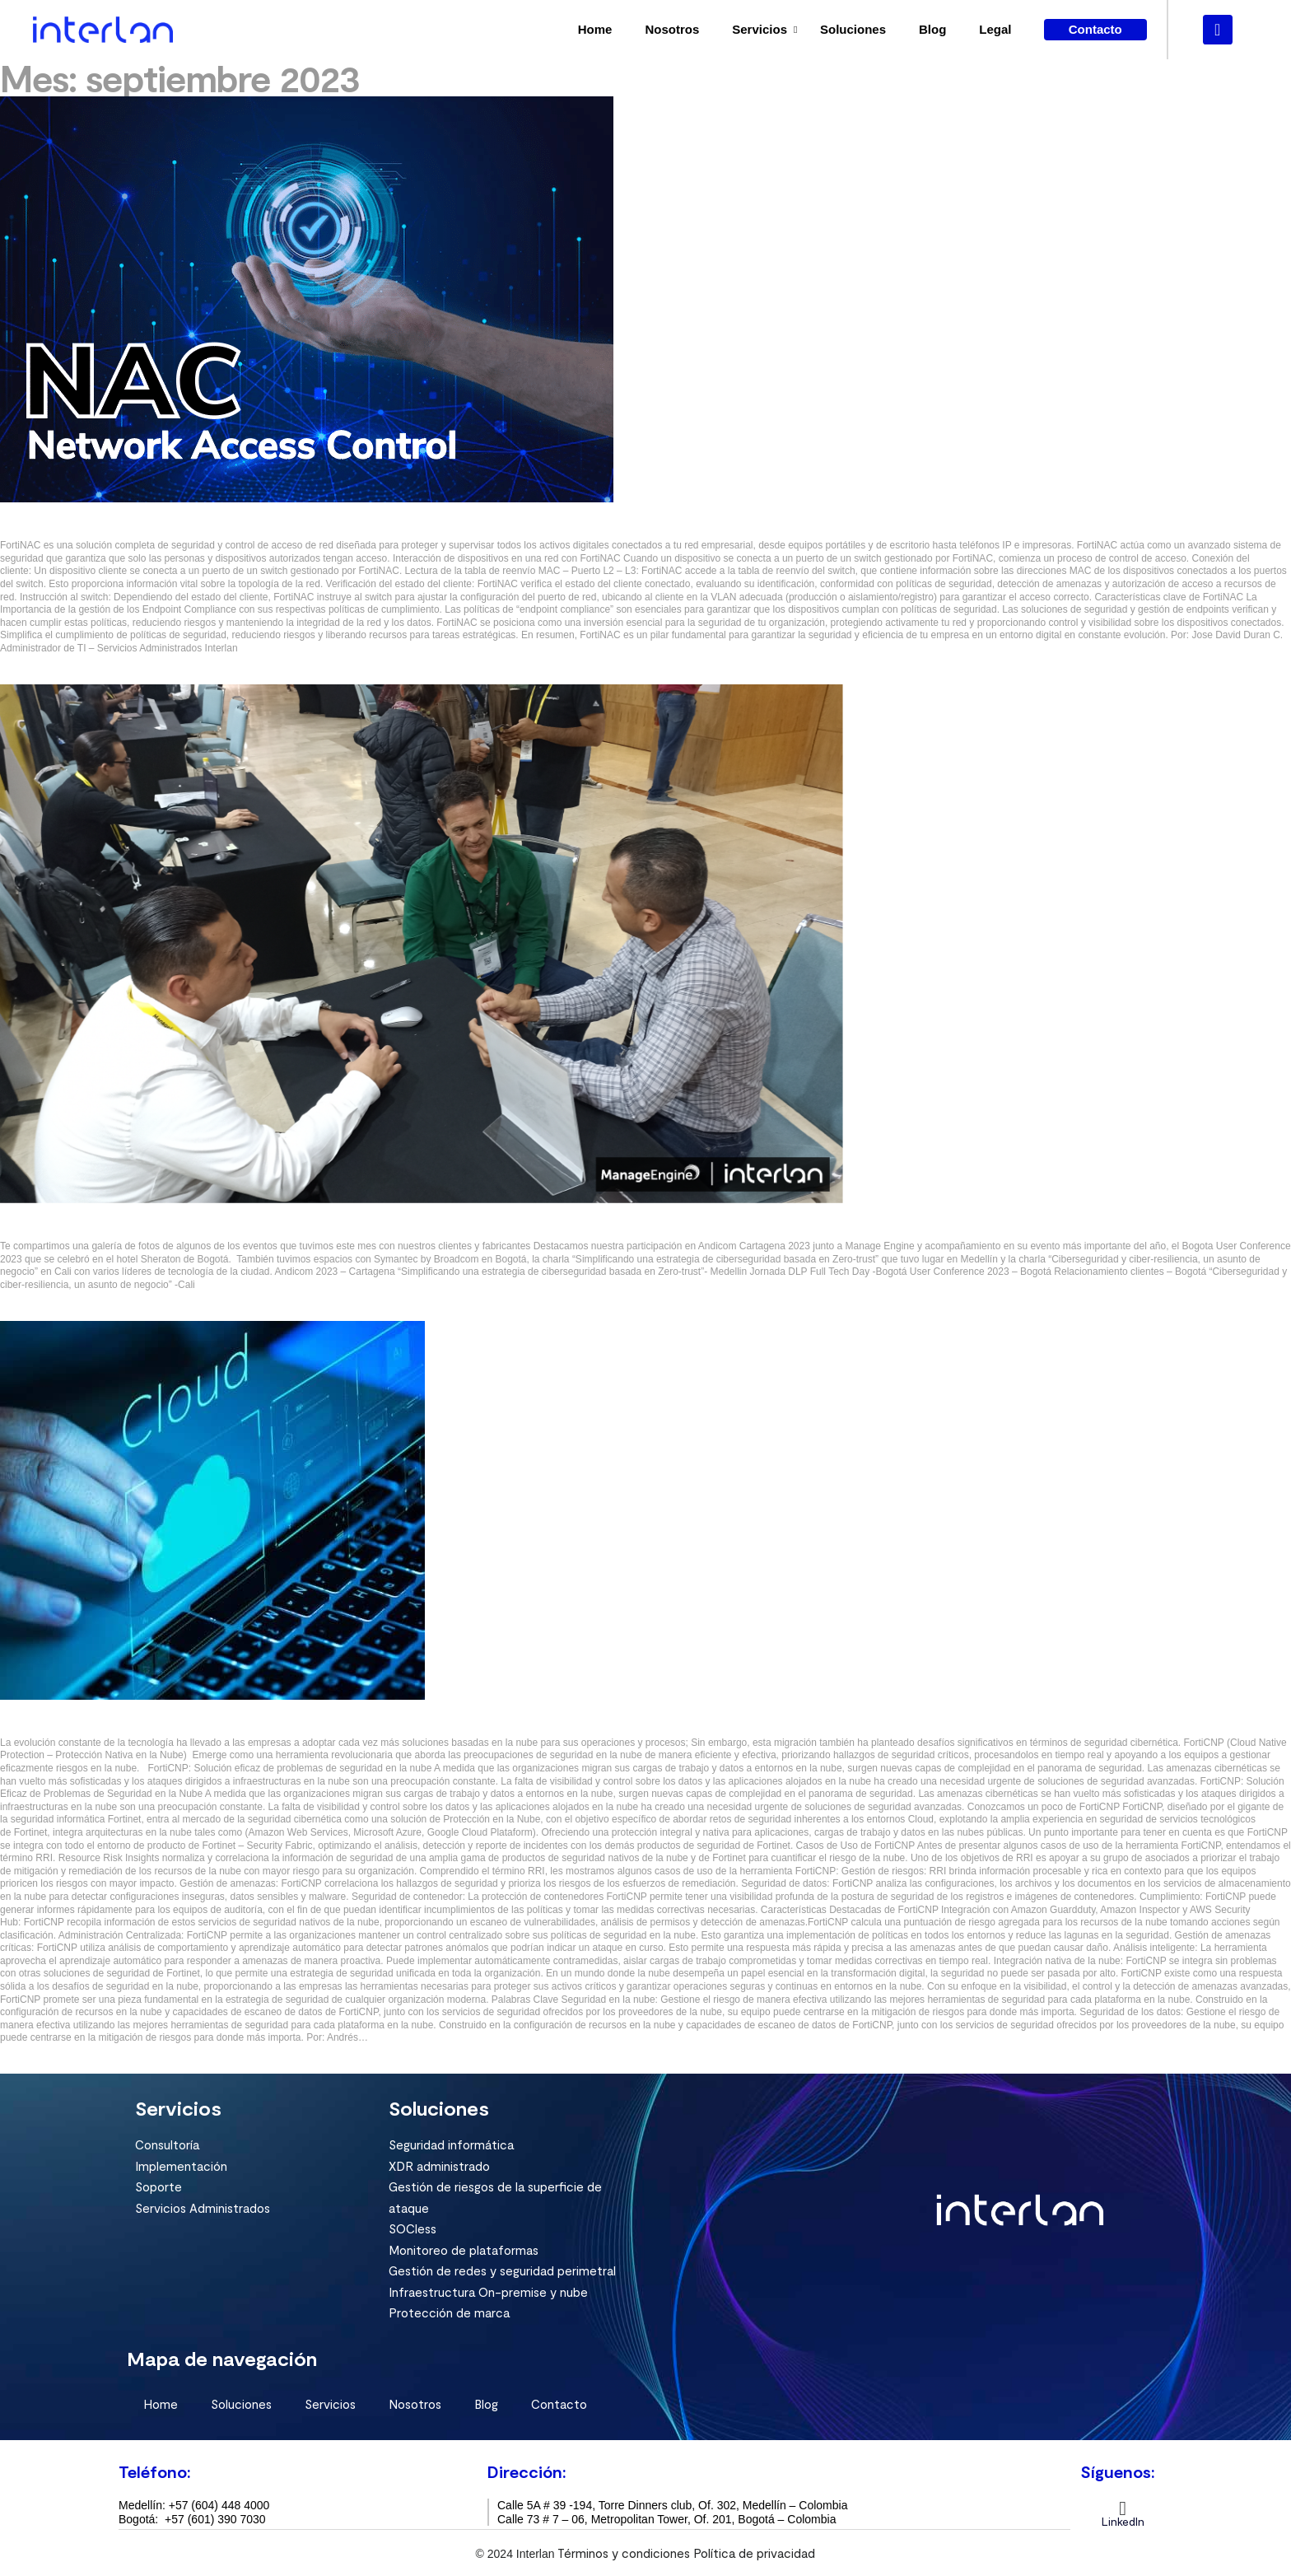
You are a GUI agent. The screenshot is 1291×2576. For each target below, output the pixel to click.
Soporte (158, 2184)
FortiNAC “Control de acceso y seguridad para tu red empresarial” (187, 529)
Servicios (759, 29)
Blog (932, 29)
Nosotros (672, 29)
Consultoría (167, 2142)
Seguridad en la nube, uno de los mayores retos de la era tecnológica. (196, 1725)
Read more (31, 675)
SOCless (412, 2226)
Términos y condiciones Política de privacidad (686, 2551)
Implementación (181, 2164)
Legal (995, 29)
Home (595, 29)
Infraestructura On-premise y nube (488, 2290)
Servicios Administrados (202, 2206)
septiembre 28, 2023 (58, 660)
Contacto (559, 2402)
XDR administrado (439, 2164)
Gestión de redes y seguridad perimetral (502, 2268)
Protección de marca (449, 2310)
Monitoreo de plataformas (463, 2248)
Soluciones (853, 29)
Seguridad (28, 508)
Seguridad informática (451, 2142)
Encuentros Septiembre (68, 1229)
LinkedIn (1123, 2520)
